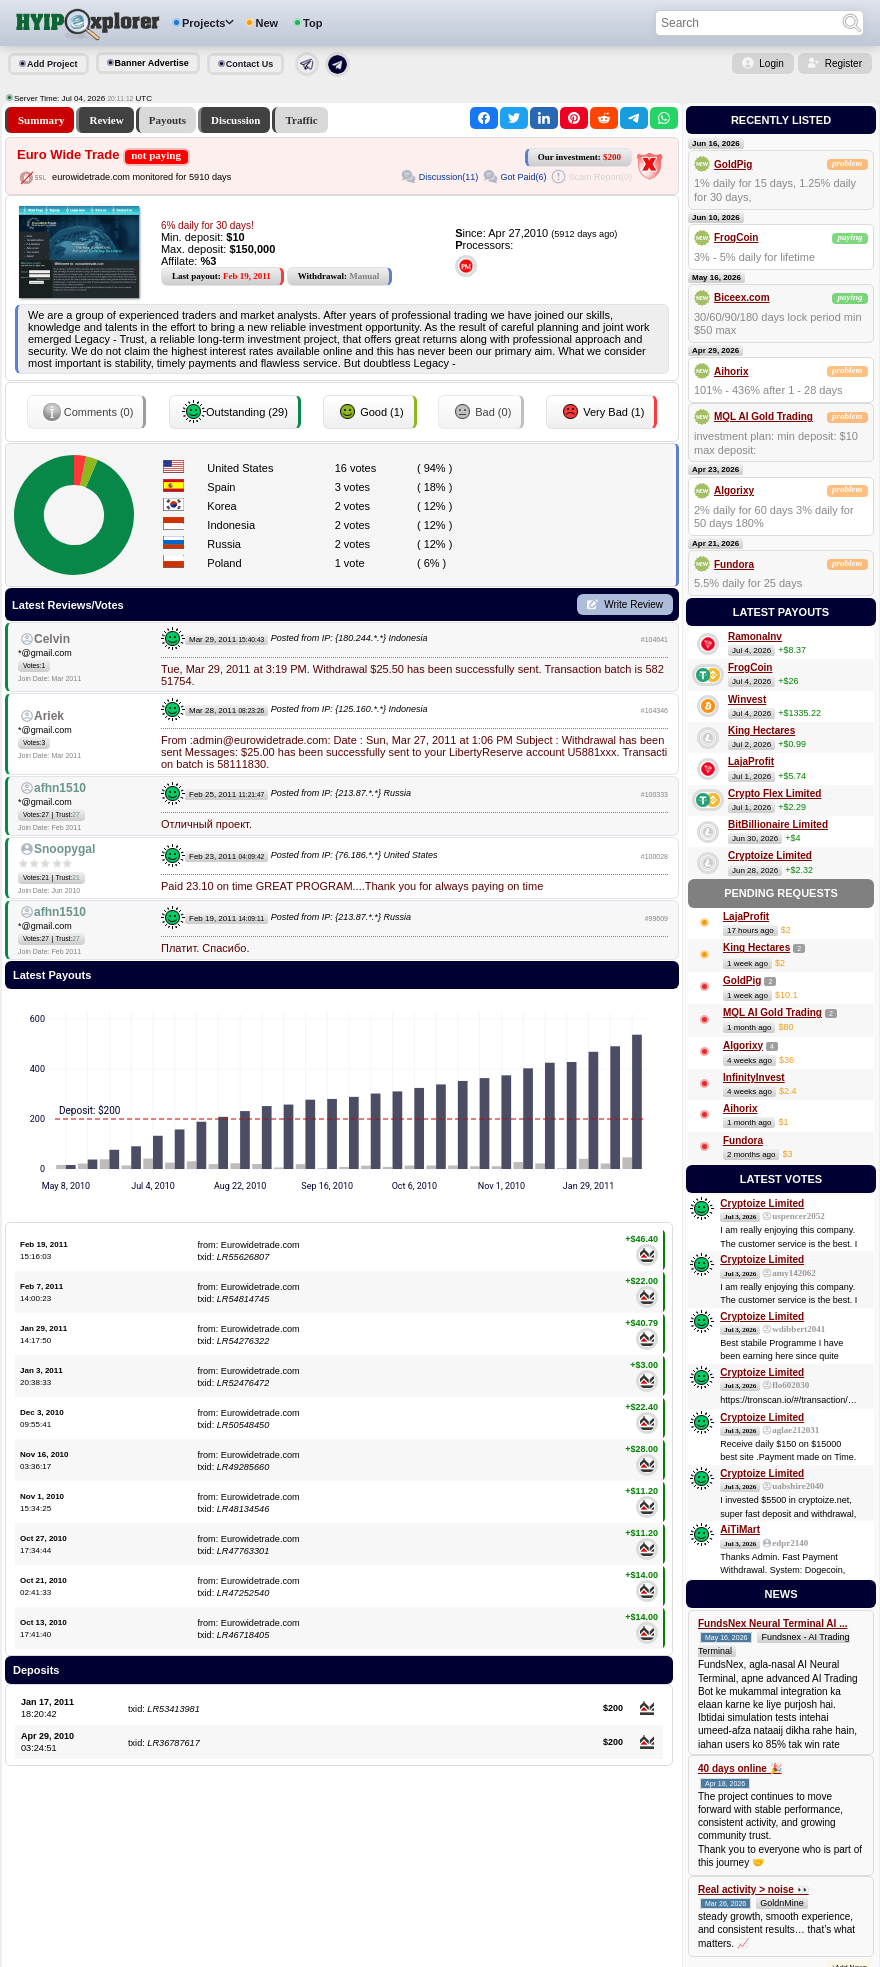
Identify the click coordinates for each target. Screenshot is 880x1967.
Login (771, 63)
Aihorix (731, 371)
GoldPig (733, 164)
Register (843, 63)
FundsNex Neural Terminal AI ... (772, 1623)
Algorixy (734, 490)
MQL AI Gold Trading (763, 416)
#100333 (654, 794)
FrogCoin (736, 237)
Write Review (633, 604)
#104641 (654, 639)
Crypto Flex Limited (774, 793)
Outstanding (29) (235, 412)
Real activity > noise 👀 (753, 1889)
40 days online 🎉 (740, 1768)
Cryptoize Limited (770, 855)
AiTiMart (740, 1529)
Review (106, 120)
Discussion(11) (449, 177)
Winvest (747, 699)
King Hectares (761, 730)
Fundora (734, 564)
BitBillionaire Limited (778, 824)
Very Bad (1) (601, 412)
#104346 (654, 710)
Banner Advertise (152, 63)
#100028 (654, 856)
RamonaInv (755, 636)
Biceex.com (742, 297)
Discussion (236, 120)
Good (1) (369, 412)
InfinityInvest (754, 1077)
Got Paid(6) (523, 177)
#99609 (656, 918)
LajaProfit (751, 761)
